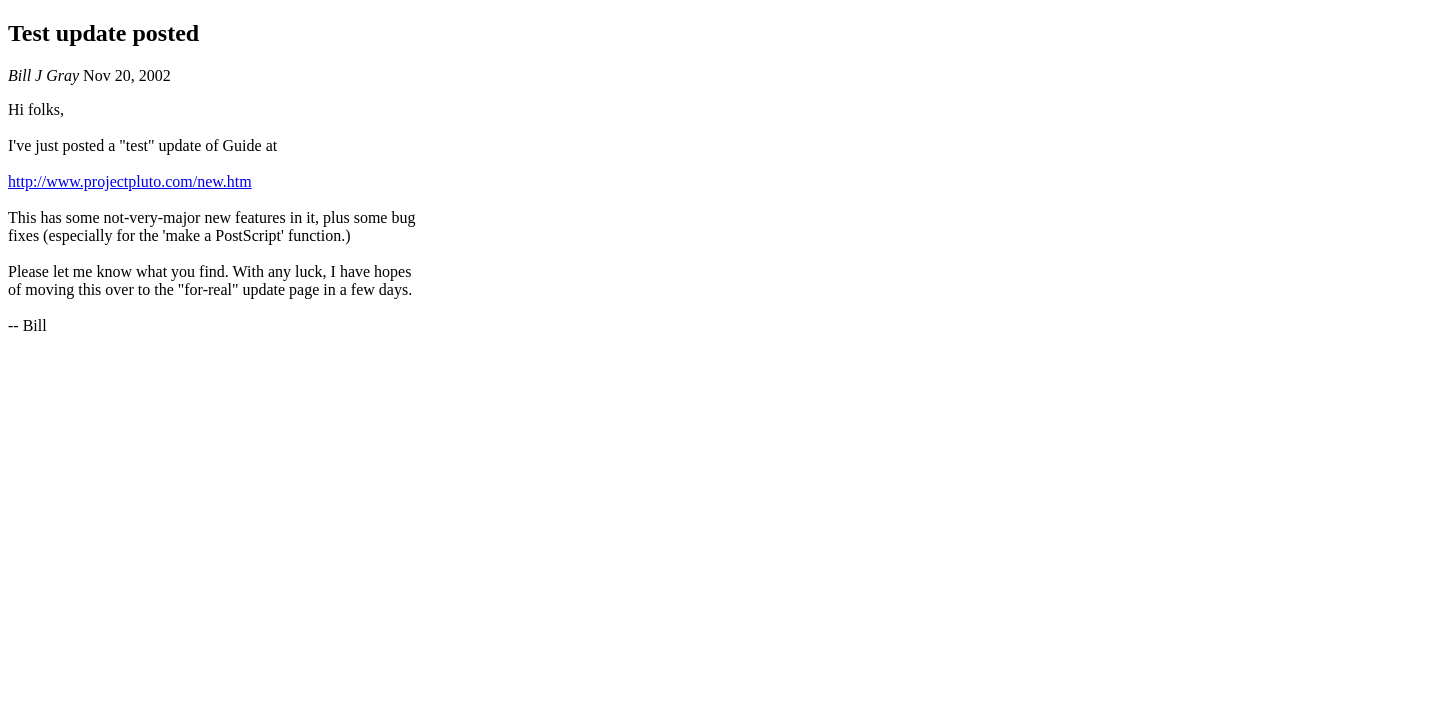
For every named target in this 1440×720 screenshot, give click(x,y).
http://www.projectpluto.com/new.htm (130, 181)
